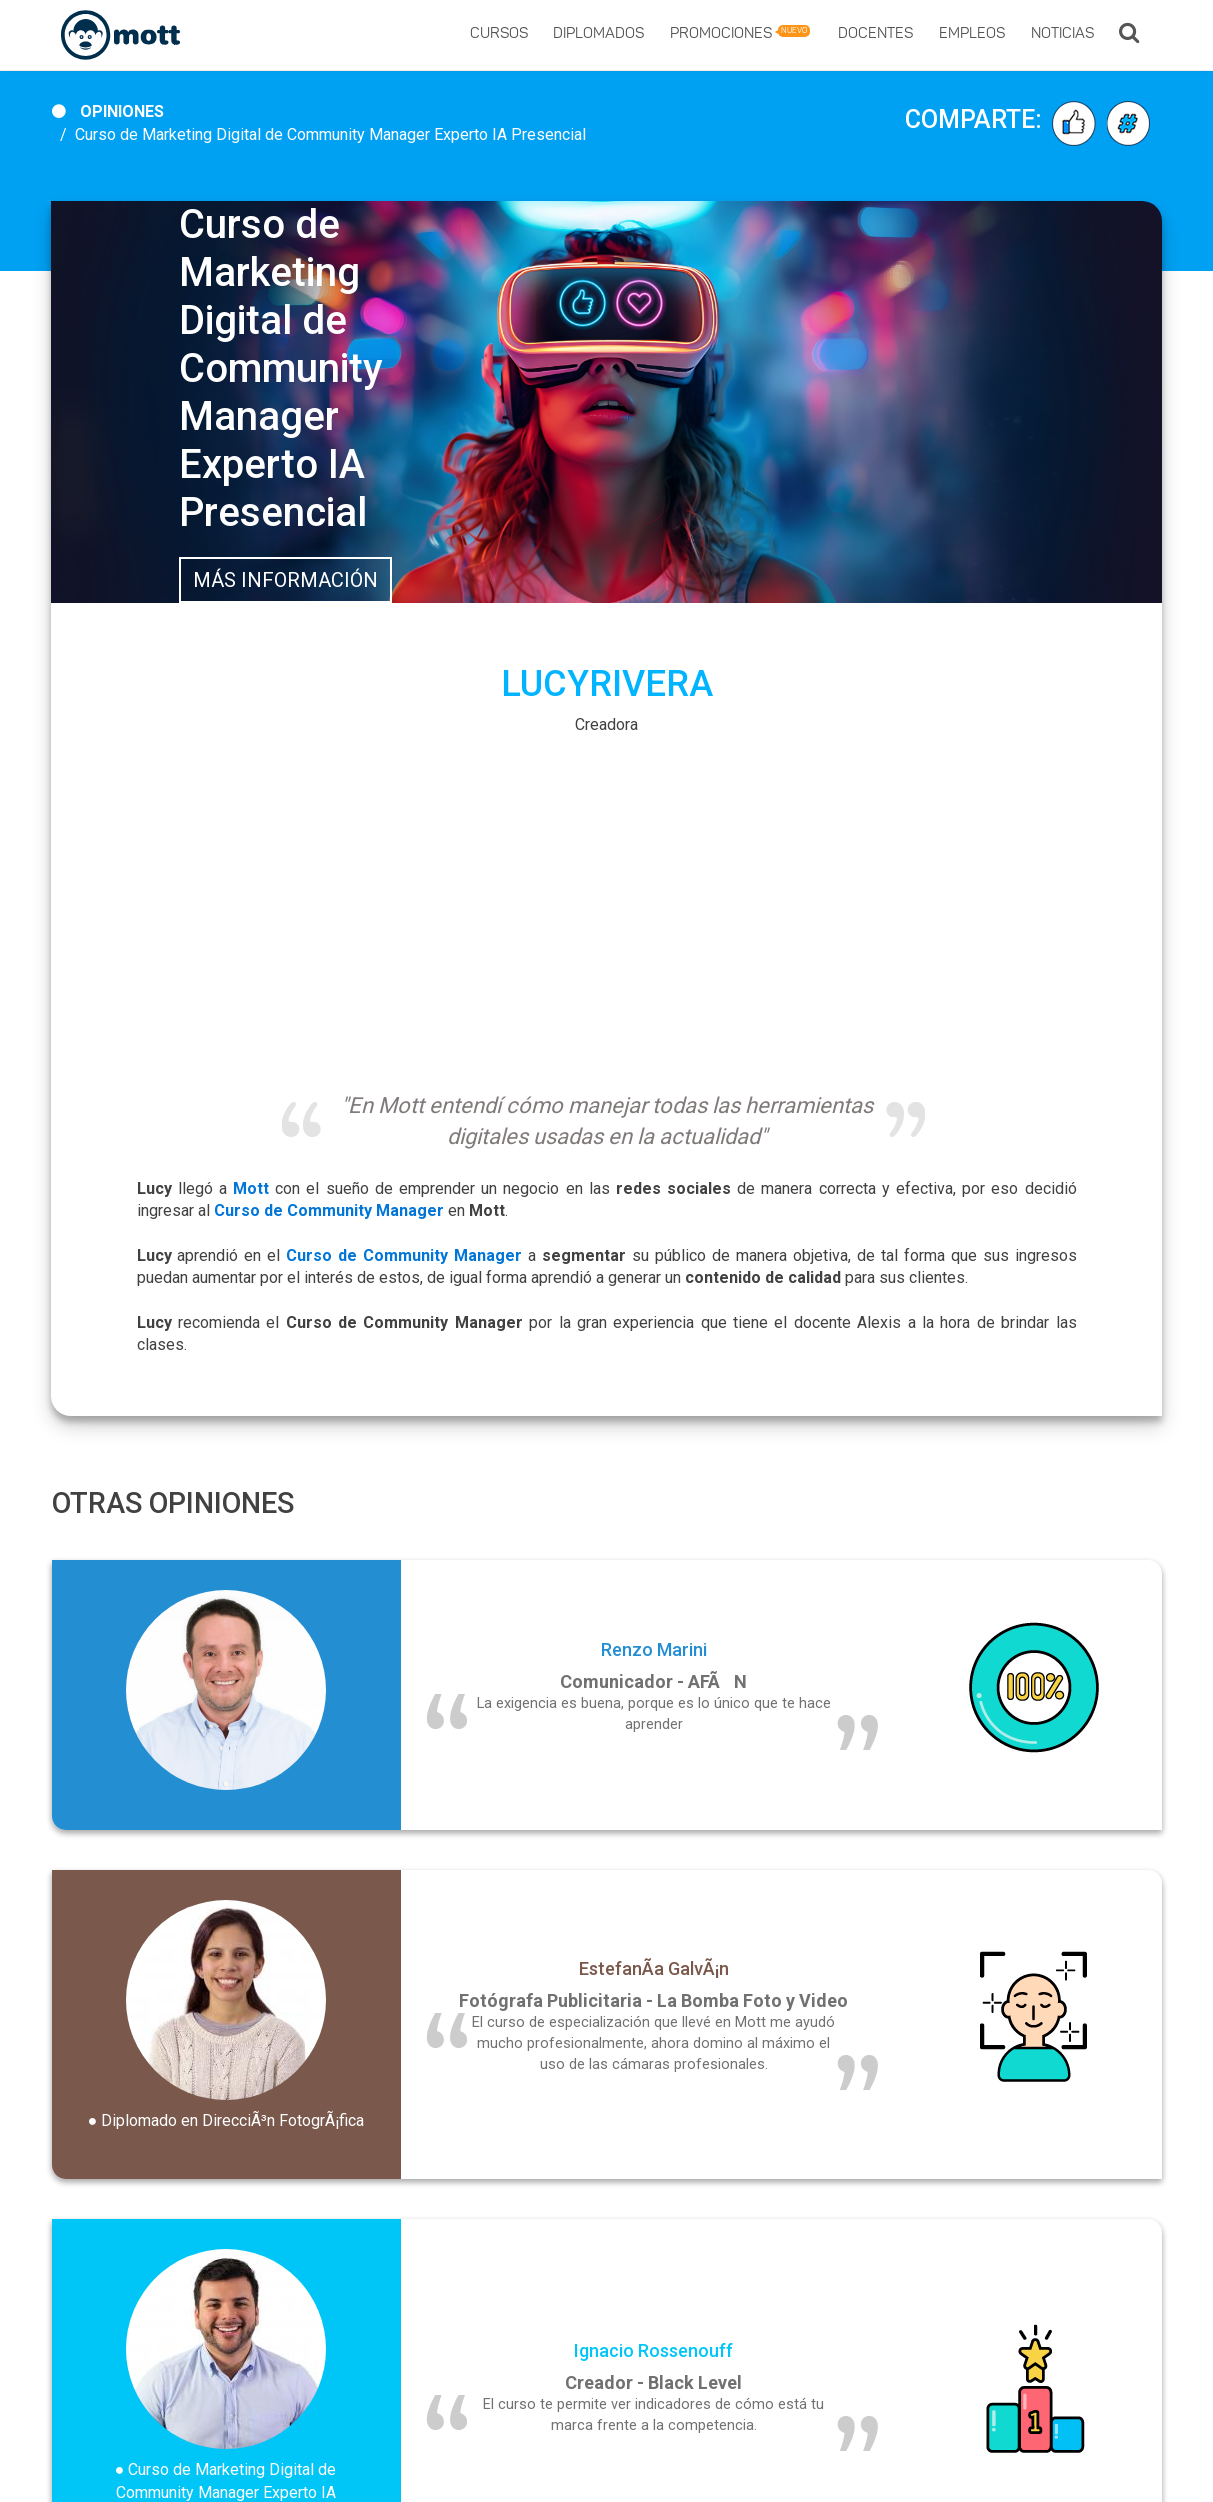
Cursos (499, 34)
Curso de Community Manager (404, 1255)
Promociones (740, 33)
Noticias (1062, 34)
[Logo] (120, 35)
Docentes (875, 34)
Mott (251, 1188)
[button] (1129, 34)
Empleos (972, 34)
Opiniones (122, 111)
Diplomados (598, 34)
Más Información (285, 580)
